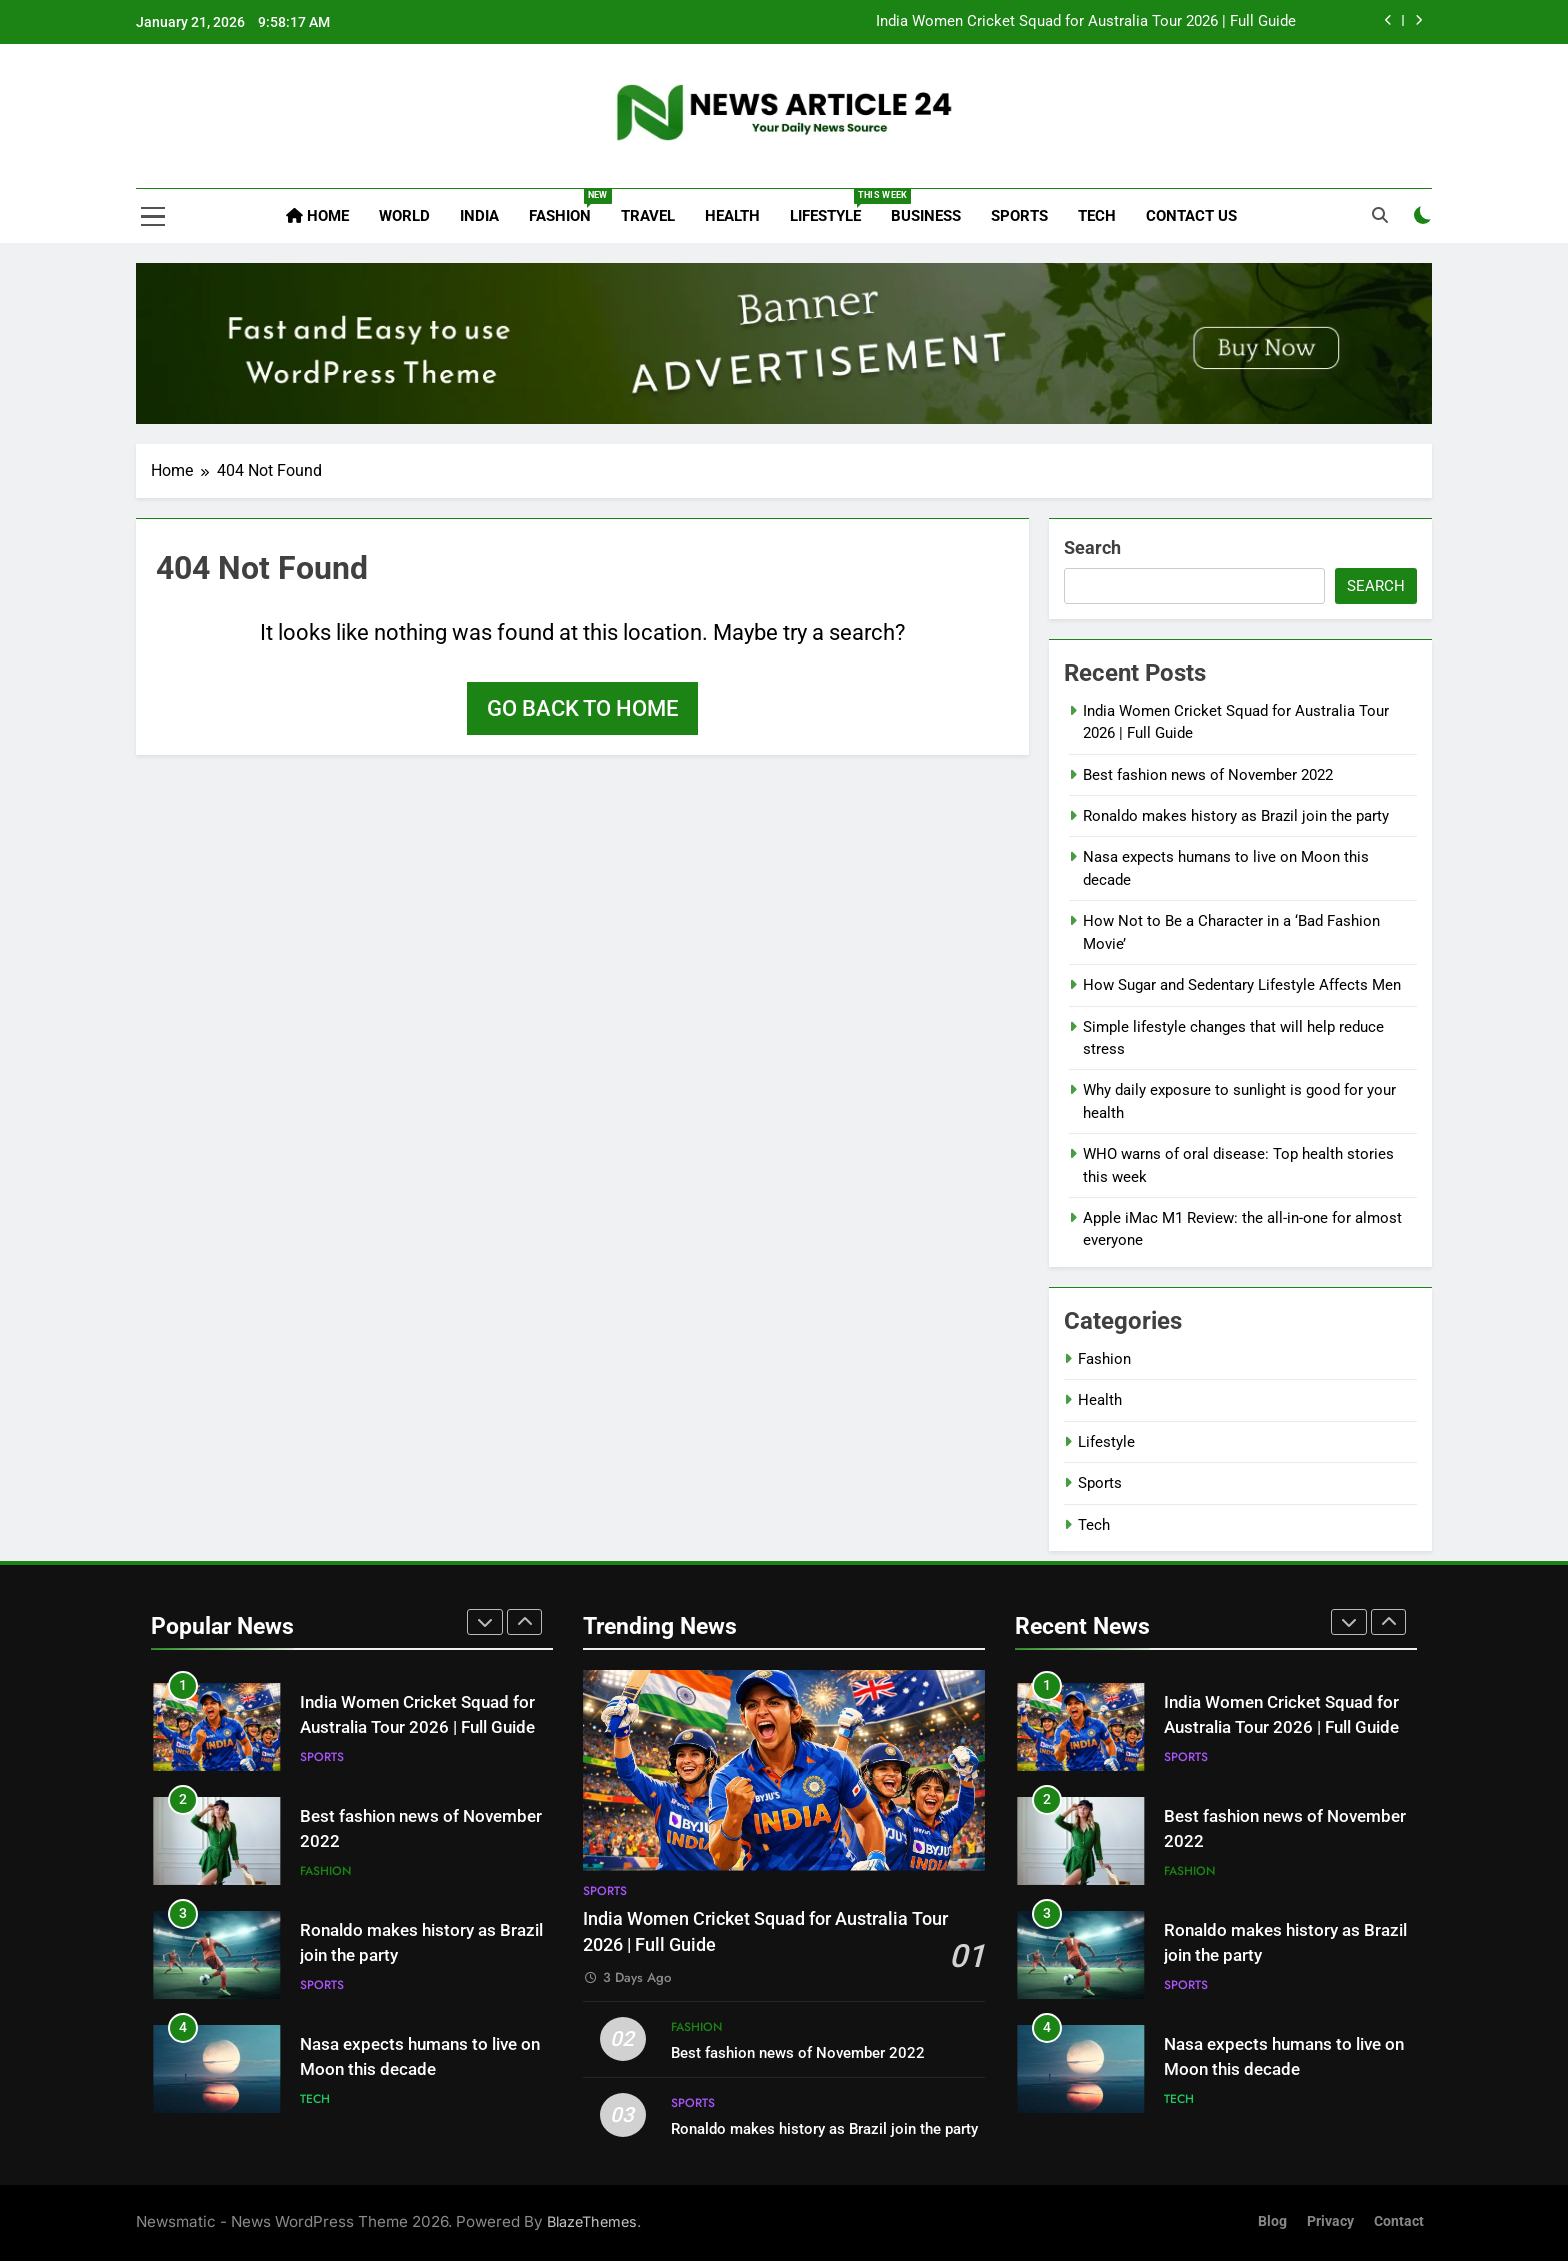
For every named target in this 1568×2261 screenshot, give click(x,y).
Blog (1272, 2221)
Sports (1019, 216)
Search (1092, 547)
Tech (1097, 216)
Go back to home (582, 708)
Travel (648, 216)
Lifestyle (833, 207)
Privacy (1330, 2221)
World (404, 216)
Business (926, 216)
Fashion (567, 207)
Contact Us (1191, 216)
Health (732, 216)
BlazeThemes (592, 2221)
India (479, 216)
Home (317, 216)
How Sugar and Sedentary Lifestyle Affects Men (1242, 985)
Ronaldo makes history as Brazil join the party (1236, 816)
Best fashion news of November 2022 (1208, 775)
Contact (1399, 2221)
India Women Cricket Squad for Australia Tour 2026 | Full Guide (1086, 22)
